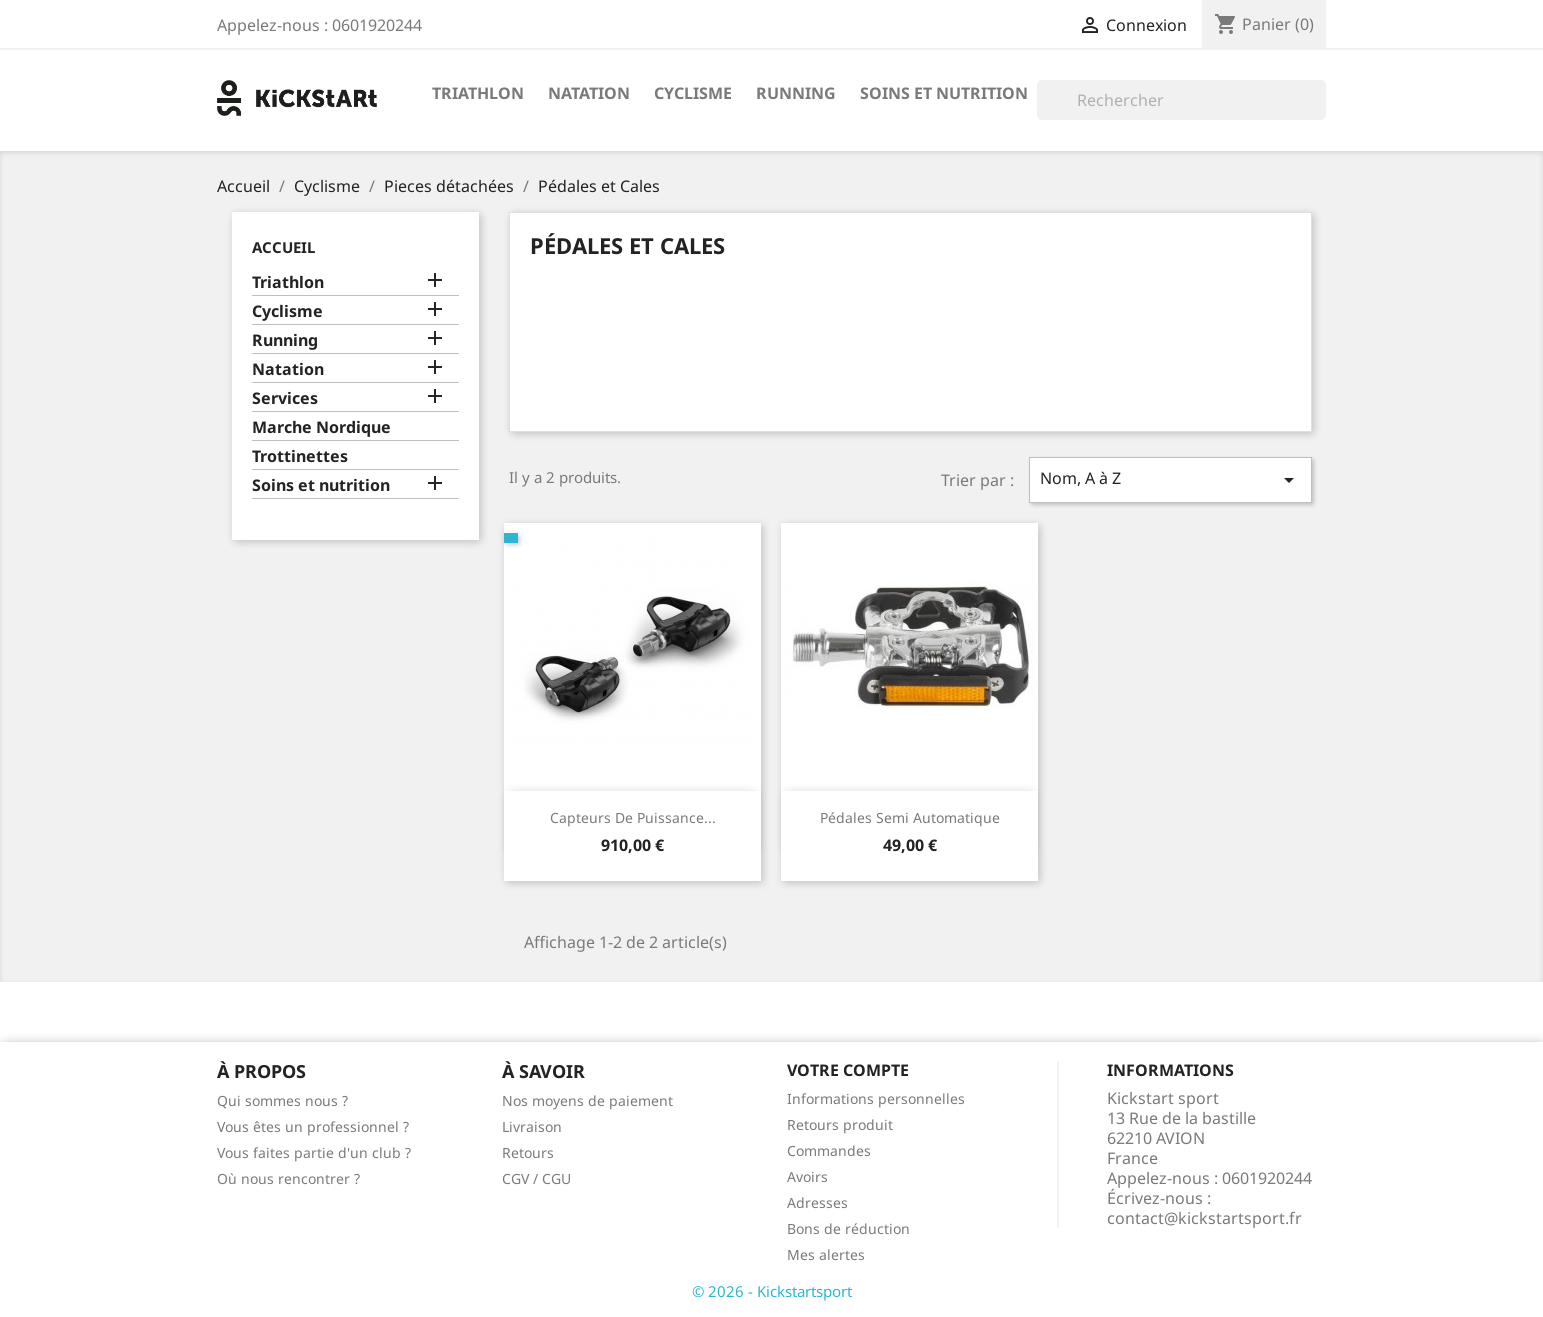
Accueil (283, 247)
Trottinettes (300, 456)
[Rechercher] (1181, 100)
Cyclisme (693, 93)
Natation (589, 93)
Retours (528, 1152)
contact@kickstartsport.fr (1204, 1218)
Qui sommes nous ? (282, 1100)
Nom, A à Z (1170, 479)
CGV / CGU (536, 1178)
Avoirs (807, 1176)
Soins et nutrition (944, 93)
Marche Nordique (321, 427)
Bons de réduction (848, 1228)
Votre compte (848, 1070)
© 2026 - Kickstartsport (772, 1291)
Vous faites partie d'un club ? (314, 1152)
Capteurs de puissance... (633, 817)
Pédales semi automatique (910, 817)
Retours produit (840, 1124)
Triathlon (478, 93)
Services (285, 398)
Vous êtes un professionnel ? (313, 1126)
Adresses (817, 1202)
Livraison (532, 1126)
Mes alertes (826, 1254)
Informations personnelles (876, 1098)
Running (796, 93)
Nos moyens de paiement (587, 1100)
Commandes (829, 1150)
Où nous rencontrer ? (288, 1178)
